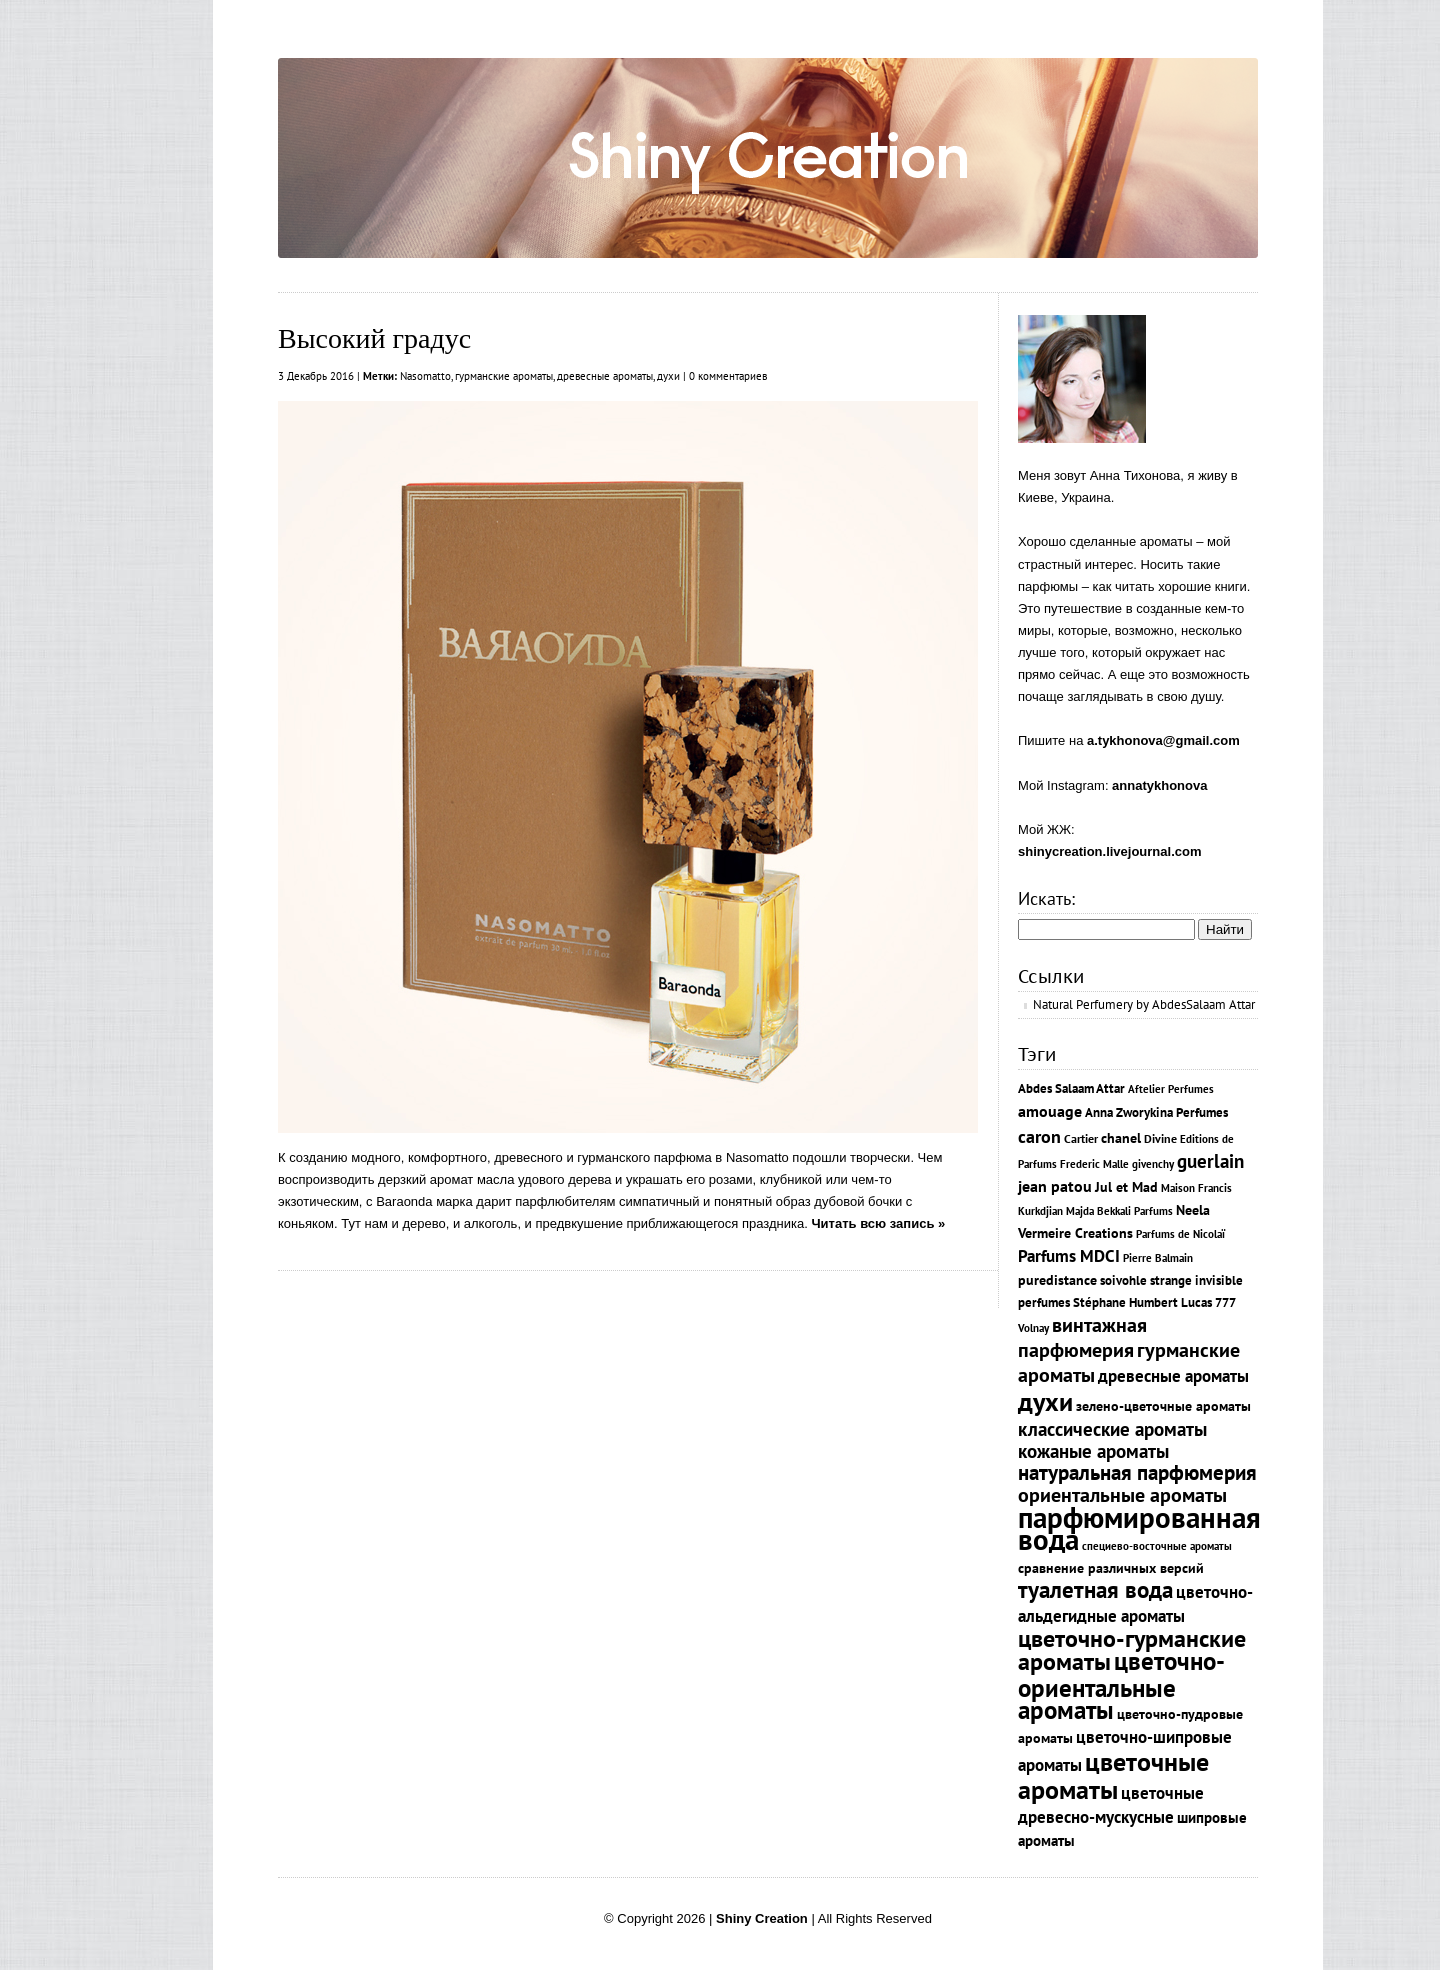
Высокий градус (374, 338)
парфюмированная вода (1139, 1528)
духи (668, 376)
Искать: (1046, 898)
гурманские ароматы (504, 376)
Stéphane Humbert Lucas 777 (1154, 1302)
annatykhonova (1159, 785)
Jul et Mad (1126, 1187)
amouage (1050, 1111)
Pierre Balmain (1158, 1258)
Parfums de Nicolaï (1180, 1234)
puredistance (1057, 1280)
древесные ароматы (605, 376)
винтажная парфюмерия (1082, 1337)
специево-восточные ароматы (1157, 1546)
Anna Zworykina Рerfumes (1156, 1112)
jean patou (1055, 1186)
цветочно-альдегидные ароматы (1135, 1603)
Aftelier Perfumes (1171, 1089)
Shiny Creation (762, 1918)
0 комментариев (728, 376)
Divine (1160, 1138)
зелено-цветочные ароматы (1163, 1406)
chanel (1121, 1137)
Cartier (1081, 1138)
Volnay (1033, 1328)
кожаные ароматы (1093, 1451)
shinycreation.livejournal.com (1110, 851)
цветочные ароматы (1113, 1775)
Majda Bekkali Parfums (1119, 1211)
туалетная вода (1095, 1589)
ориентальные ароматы (1122, 1494)
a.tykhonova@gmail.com (1163, 740)
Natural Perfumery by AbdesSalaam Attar (1144, 1004)
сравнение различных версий (1111, 1567)
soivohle (1123, 1280)
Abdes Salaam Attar (1071, 1088)
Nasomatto (425, 376)
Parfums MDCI (1069, 1255)
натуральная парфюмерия (1137, 1472)
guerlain (1210, 1161)
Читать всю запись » (878, 1223)
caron (1039, 1136)
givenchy (1153, 1164)
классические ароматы (1112, 1429)
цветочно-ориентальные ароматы (1121, 1685)
